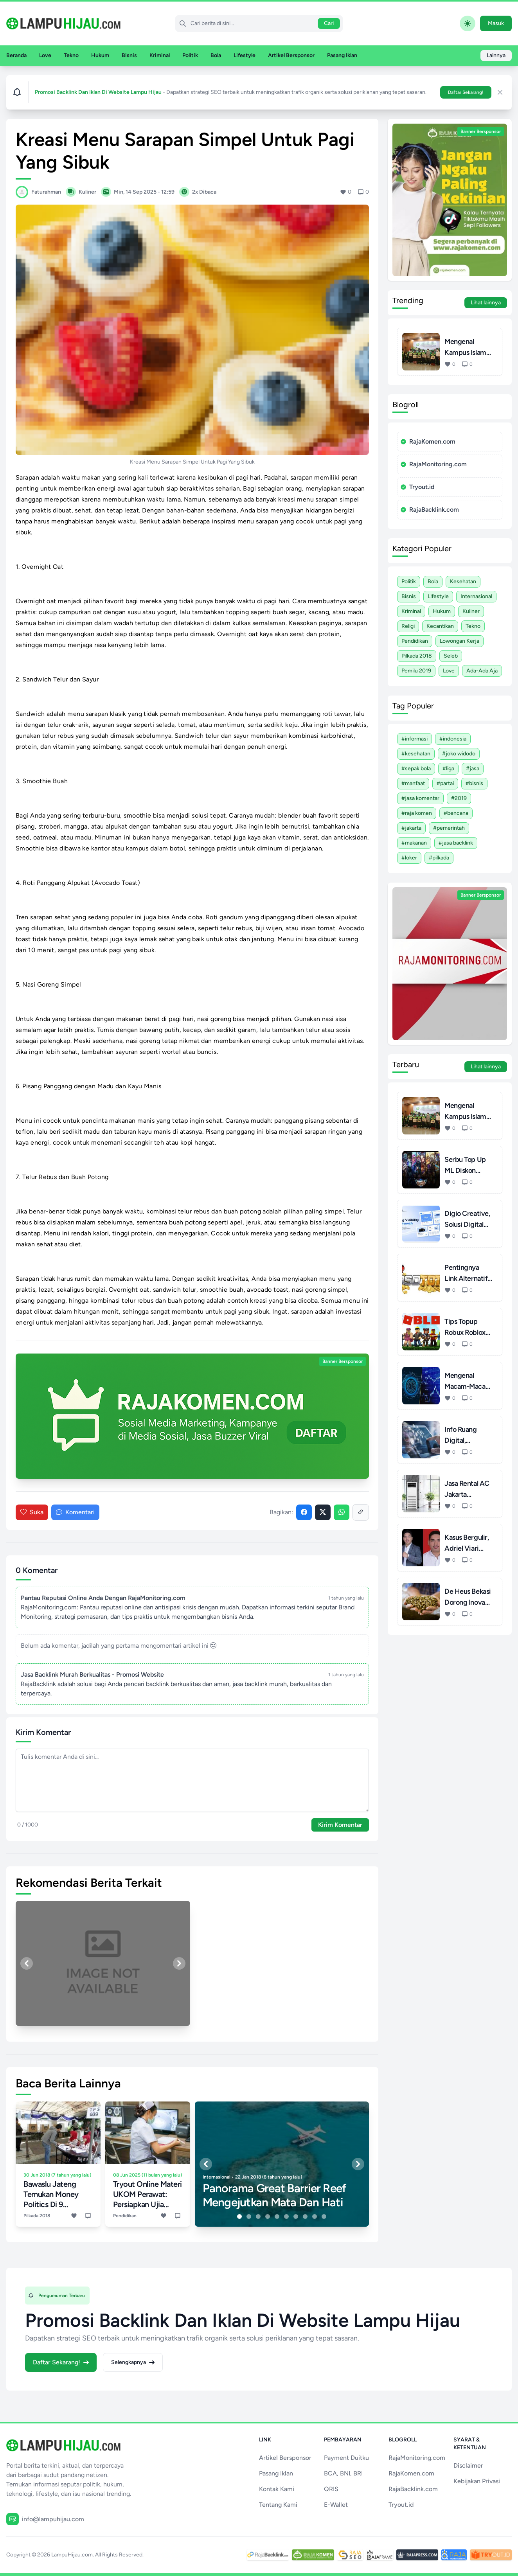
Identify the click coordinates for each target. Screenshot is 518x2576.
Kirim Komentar (340, 1824)
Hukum (100, 55)
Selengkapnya (133, 2362)
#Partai (445, 783)
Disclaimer (468, 2465)
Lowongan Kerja (459, 641)
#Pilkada (439, 857)
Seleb (451, 656)
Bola (215, 55)
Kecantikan (440, 626)
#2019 (459, 798)
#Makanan (414, 842)
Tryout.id (417, 487)
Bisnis (129, 55)
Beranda (16, 55)
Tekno (71, 55)
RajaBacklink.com (430, 509)
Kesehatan (463, 581)
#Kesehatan (415, 753)
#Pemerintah (449, 828)
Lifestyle (244, 55)
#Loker (409, 857)
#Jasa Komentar (420, 798)
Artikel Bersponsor (291, 55)
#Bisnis (474, 783)
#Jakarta (411, 828)
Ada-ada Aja (482, 670)
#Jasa (472, 768)
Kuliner (471, 611)
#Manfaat (413, 783)
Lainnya (496, 55)
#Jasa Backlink (456, 842)
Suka (31, 1512)
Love (45, 55)
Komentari (75, 1512)
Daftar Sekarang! (466, 92)
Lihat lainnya (486, 302)
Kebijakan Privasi (476, 2481)
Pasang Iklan (342, 55)
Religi (408, 626)
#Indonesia (452, 738)
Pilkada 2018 (416, 656)
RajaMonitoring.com (434, 464)
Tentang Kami (278, 2504)
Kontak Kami (276, 2489)
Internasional (476, 596)
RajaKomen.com (428, 441)
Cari (329, 23)
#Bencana (456, 813)
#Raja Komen (416, 813)
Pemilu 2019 (416, 670)
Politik (190, 55)
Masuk (496, 23)
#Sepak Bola (416, 768)
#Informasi (414, 738)
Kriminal (159, 55)
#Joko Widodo (458, 753)
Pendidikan (414, 641)
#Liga (448, 768)
